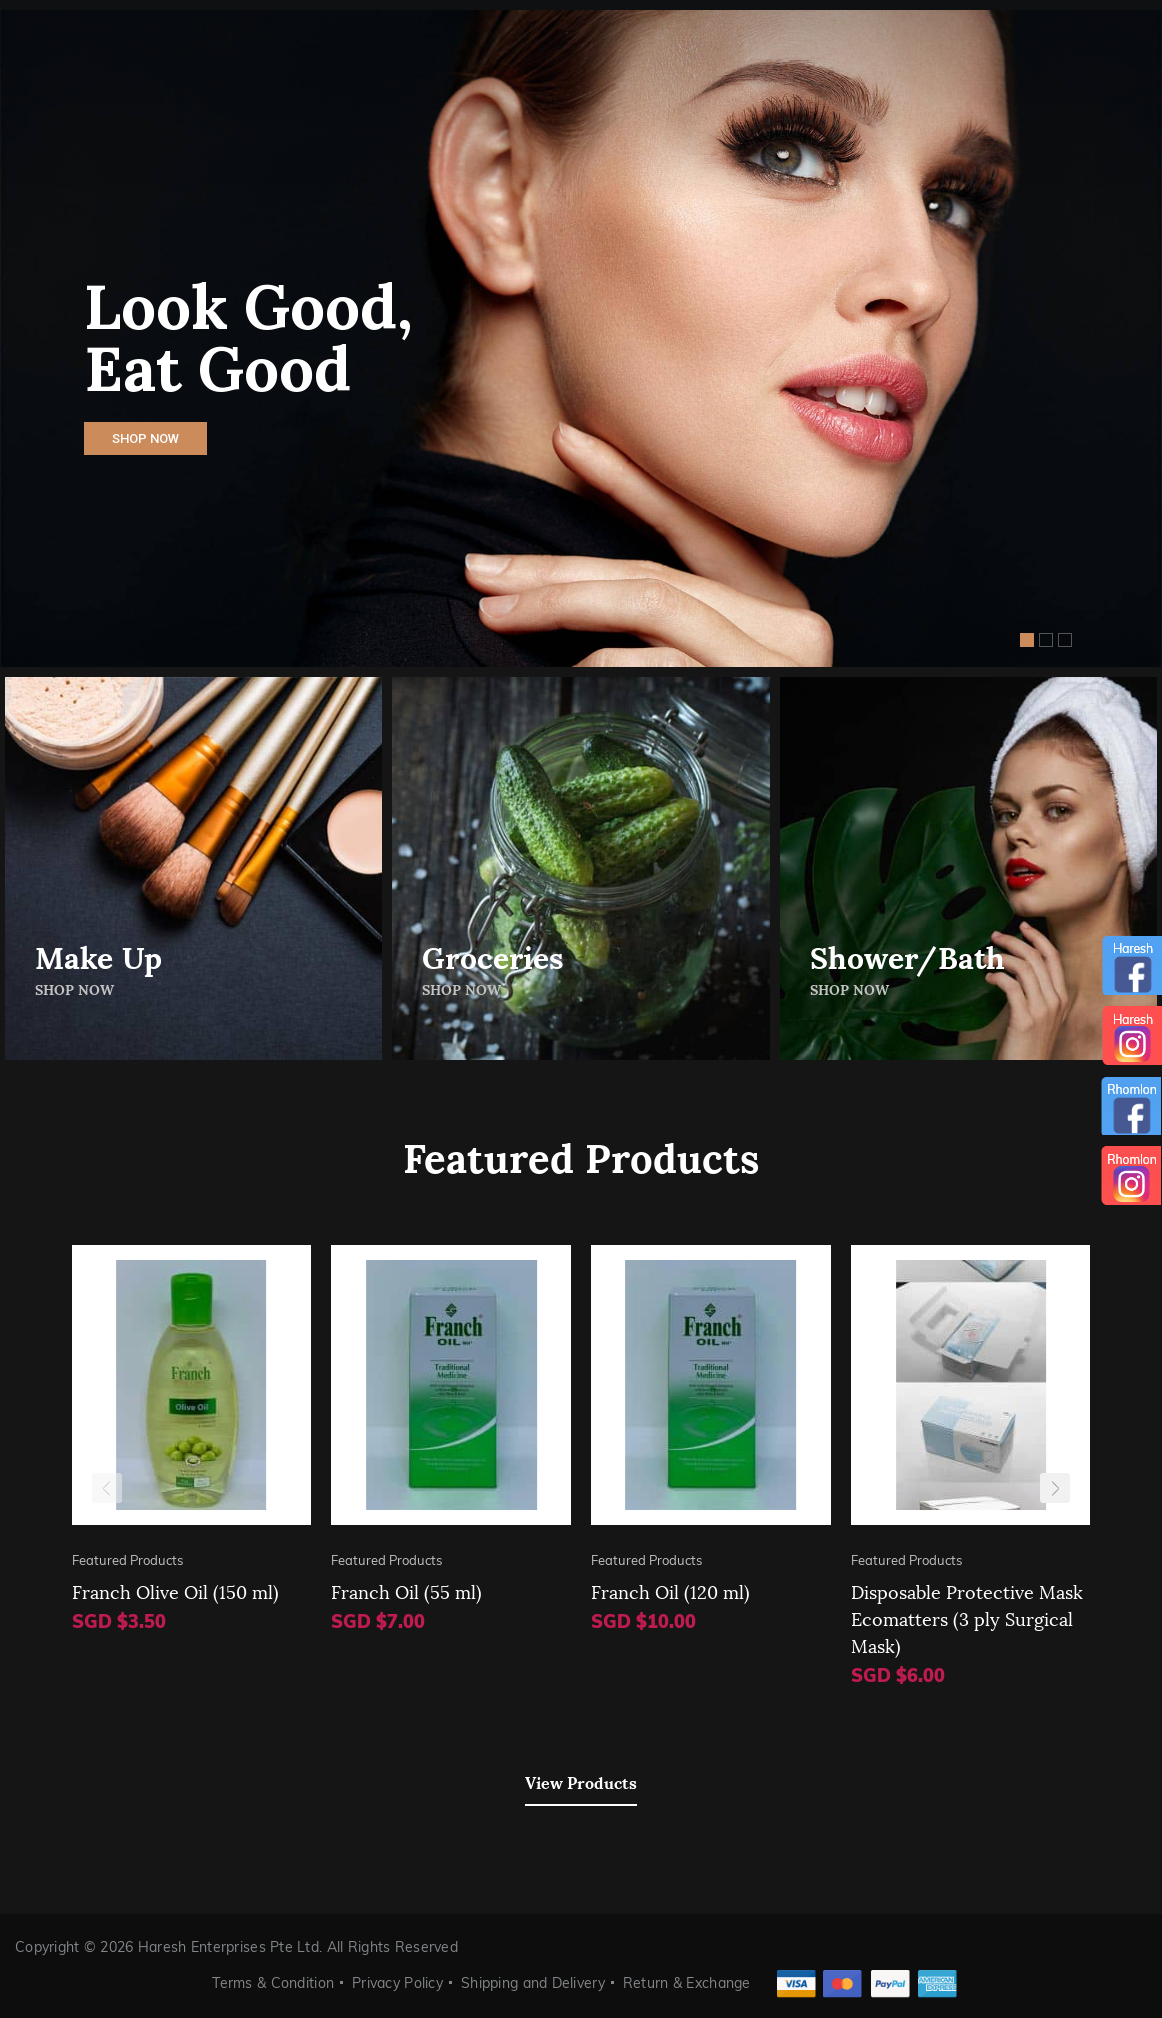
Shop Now (145, 438)
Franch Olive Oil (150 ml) (175, 1590)
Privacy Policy (397, 1983)
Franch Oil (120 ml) (670, 1590)
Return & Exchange (687, 1983)
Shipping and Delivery (533, 1983)
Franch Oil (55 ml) (406, 1590)
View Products (581, 1781)
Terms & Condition (273, 1983)
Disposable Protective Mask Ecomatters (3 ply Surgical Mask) (967, 1617)
